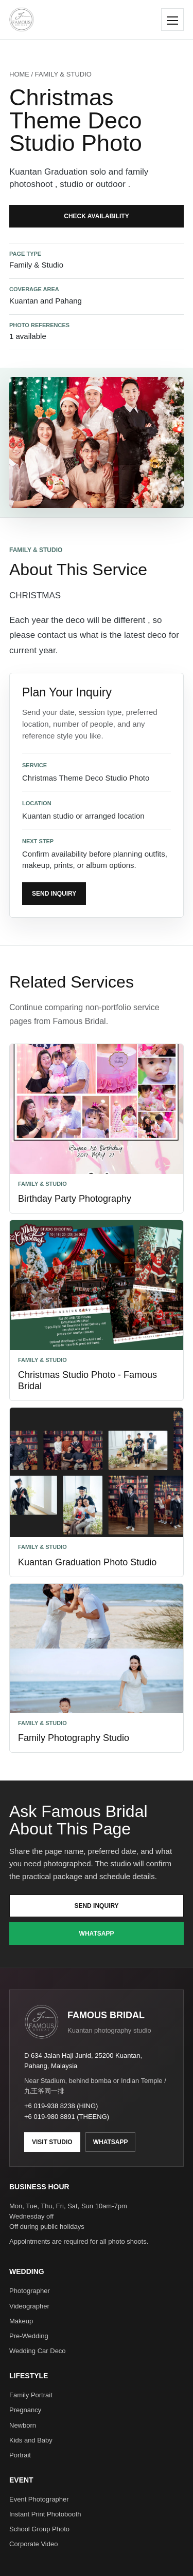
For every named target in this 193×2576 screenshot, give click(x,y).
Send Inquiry (54, 893)
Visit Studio (52, 2142)
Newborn (22, 2425)
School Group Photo (39, 2529)
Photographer (29, 2291)
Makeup (21, 2321)
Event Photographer (39, 2499)
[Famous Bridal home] (21, 19)
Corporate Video (33, 2544)
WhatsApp (96, 1933)
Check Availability (96, 216)
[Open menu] (172, 19)
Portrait (20, 2455)
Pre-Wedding (28, 2336)
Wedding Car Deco (37, 2351)
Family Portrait (30, 2395)
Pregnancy (25, 2410)
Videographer (29, 2306)
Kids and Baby (30, 2440)
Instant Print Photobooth (45, 2514)
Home (19, 74)
